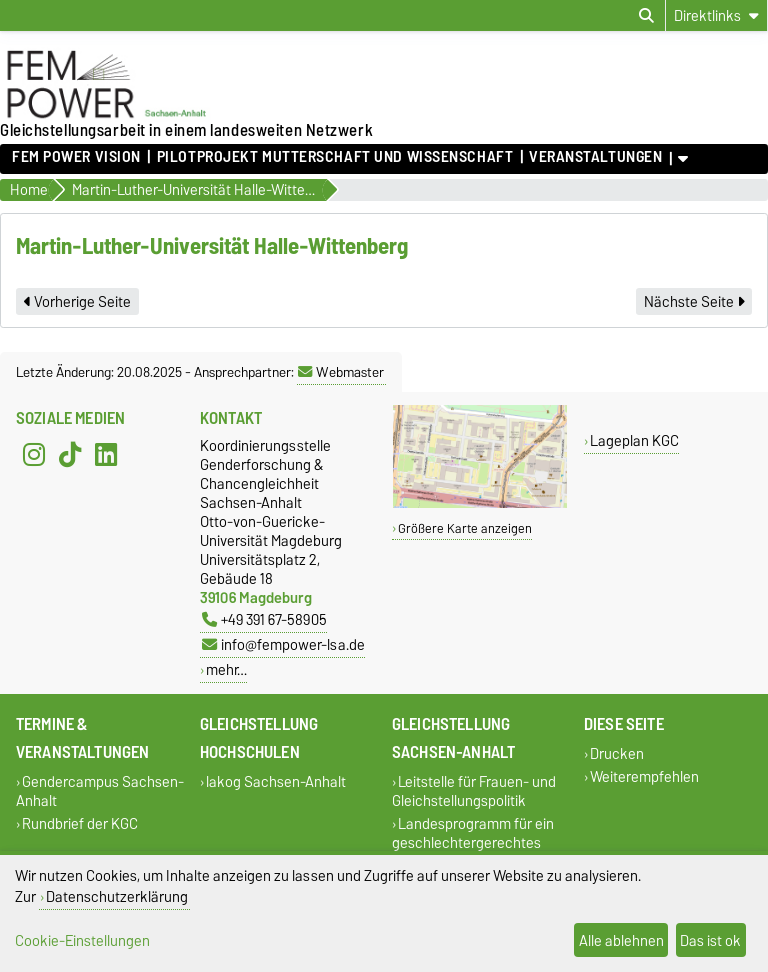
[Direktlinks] (716, 15)
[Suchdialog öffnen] (646, 16)
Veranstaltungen (595, 157)
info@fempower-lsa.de (283, 644)
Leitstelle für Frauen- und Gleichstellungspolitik (474, 791)
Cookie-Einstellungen (82, 940)
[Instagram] (34, 454)
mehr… (226, 669)
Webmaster (341, 372)
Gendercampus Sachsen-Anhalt (100, 791)
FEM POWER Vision (76, 157)
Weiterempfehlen (644, 776)
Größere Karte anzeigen (465, 528)
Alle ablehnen (621, 940)
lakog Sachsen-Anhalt (276, 781)
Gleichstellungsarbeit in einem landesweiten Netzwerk (186, 130)
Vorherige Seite (77, 302)
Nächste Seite (694, 302)
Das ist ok (710, 940)
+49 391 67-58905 (264, 619)
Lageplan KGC (634, 440)
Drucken (617, 753)
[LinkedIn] (106, 454)
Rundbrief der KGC (80, 823)
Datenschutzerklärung (117, 896)
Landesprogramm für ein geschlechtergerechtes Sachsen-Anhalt (473, 842)
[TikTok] (70, 454)
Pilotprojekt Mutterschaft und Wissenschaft (335, 157)
